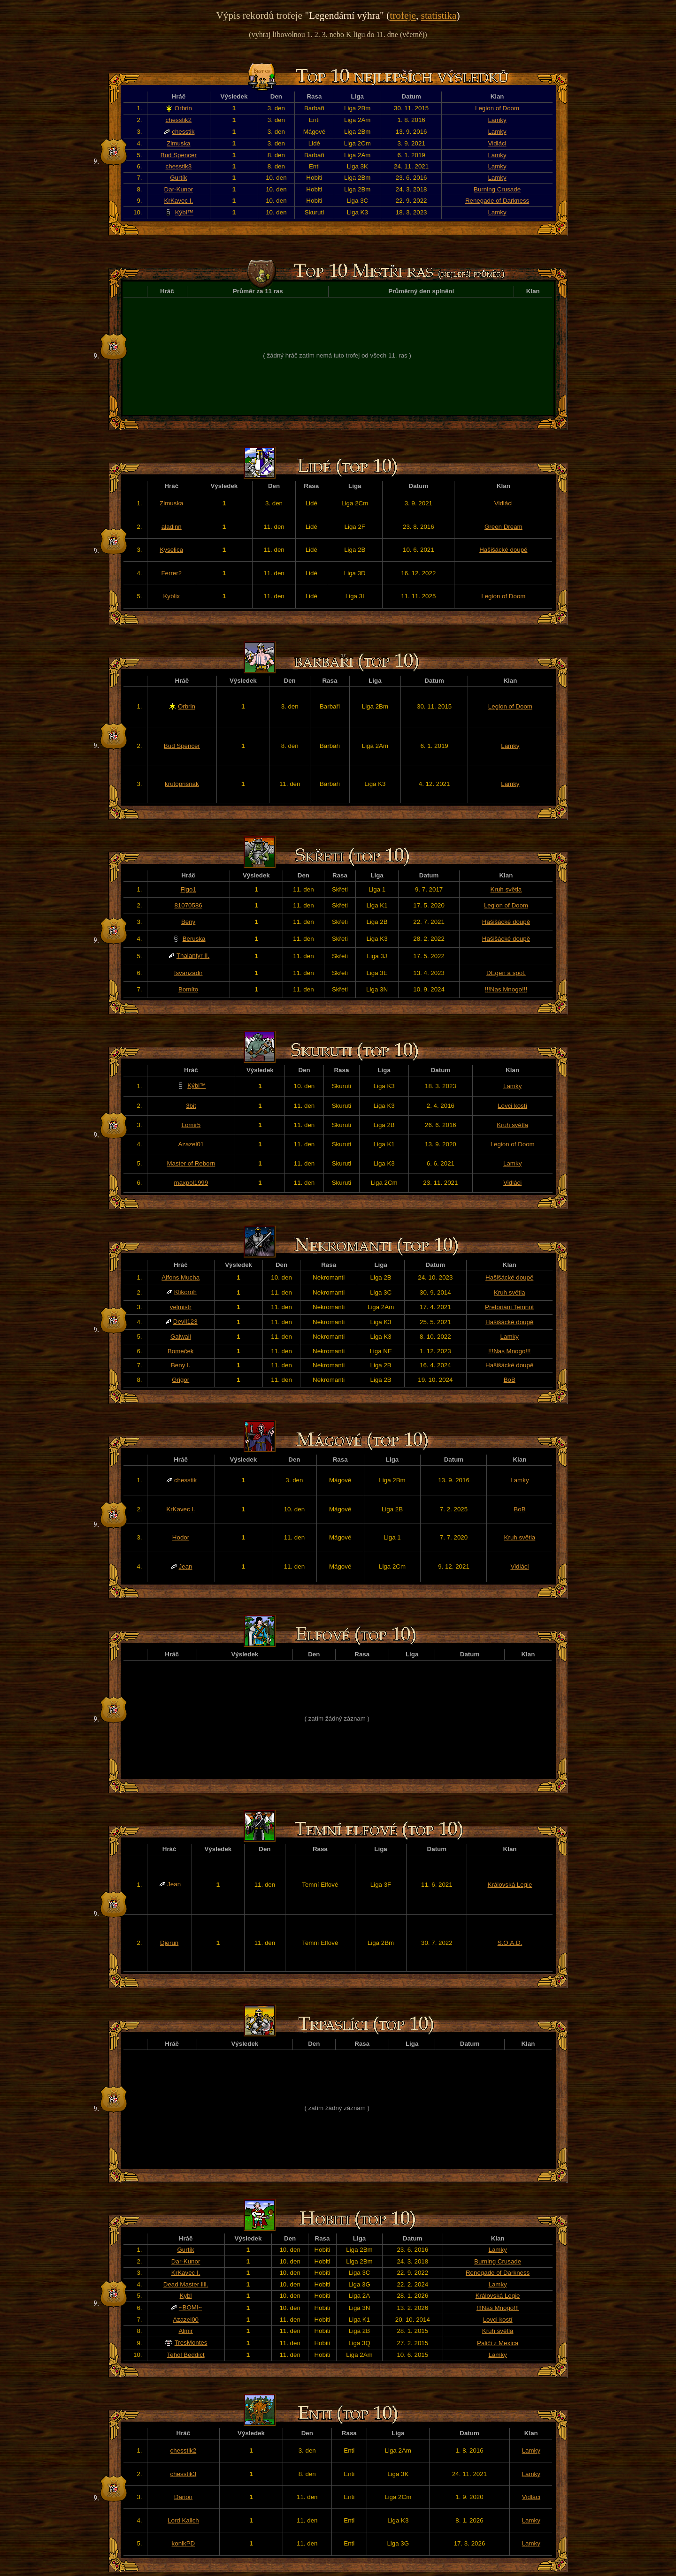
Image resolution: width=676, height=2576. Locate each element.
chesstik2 (179, 119)
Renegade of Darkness (497, 200)
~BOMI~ (190, 2307)
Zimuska (178, 143)
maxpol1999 (191, 1182)
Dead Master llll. (185, 2284)
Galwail (180, 1336)
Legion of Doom (497, 108)
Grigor (180, 1379)
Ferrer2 (171, 573)
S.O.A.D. (510, 1942)
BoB (509, 1379)
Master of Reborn (191, 1163)
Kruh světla (506, 889)
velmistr (181, 1307)
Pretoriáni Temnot (509, 1307)
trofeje (403, 15)
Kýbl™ (184, 212)
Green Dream (503, 526)
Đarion (183, 2496)
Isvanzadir (188, 972)
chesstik (183, 131)
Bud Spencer (179, 155)
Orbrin (183, 108)
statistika (439, 15)
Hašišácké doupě (503, 549)
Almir (185, 2330)
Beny (188, 921)
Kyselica (171, 549)
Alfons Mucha (180, 1277)
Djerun (169, 1942)
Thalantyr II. (193, 955)
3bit (191, 1105)
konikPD (183, 2543)
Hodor (180, 1537)
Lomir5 (191, 1124)
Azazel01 (191, 1144)
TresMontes (191, 2342)
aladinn (171, 526)
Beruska (194, 938)
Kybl (186, 2295)
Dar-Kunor (178, 189)
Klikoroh (185, 1292)
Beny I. (181, 1365)
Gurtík (178, 177)
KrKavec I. (178, 200)
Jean (185, 1566)
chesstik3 (179, 166)
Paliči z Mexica (497, 2343)
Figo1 (188, 889)
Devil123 (185, 1321)
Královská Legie (510, 1884)
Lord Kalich (183, 2520)
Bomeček (181, 1351)
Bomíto (188, 989)
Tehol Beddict (186, 2354)
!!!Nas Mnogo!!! (506, 989)
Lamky (497, 119)
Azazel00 (186, 2319)
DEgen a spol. (506, 972)
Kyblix (171, 596)
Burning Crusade (497, 189)
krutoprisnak (182, 783)
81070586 (188, 905)
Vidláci (497, 143)
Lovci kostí (512, 1105)
